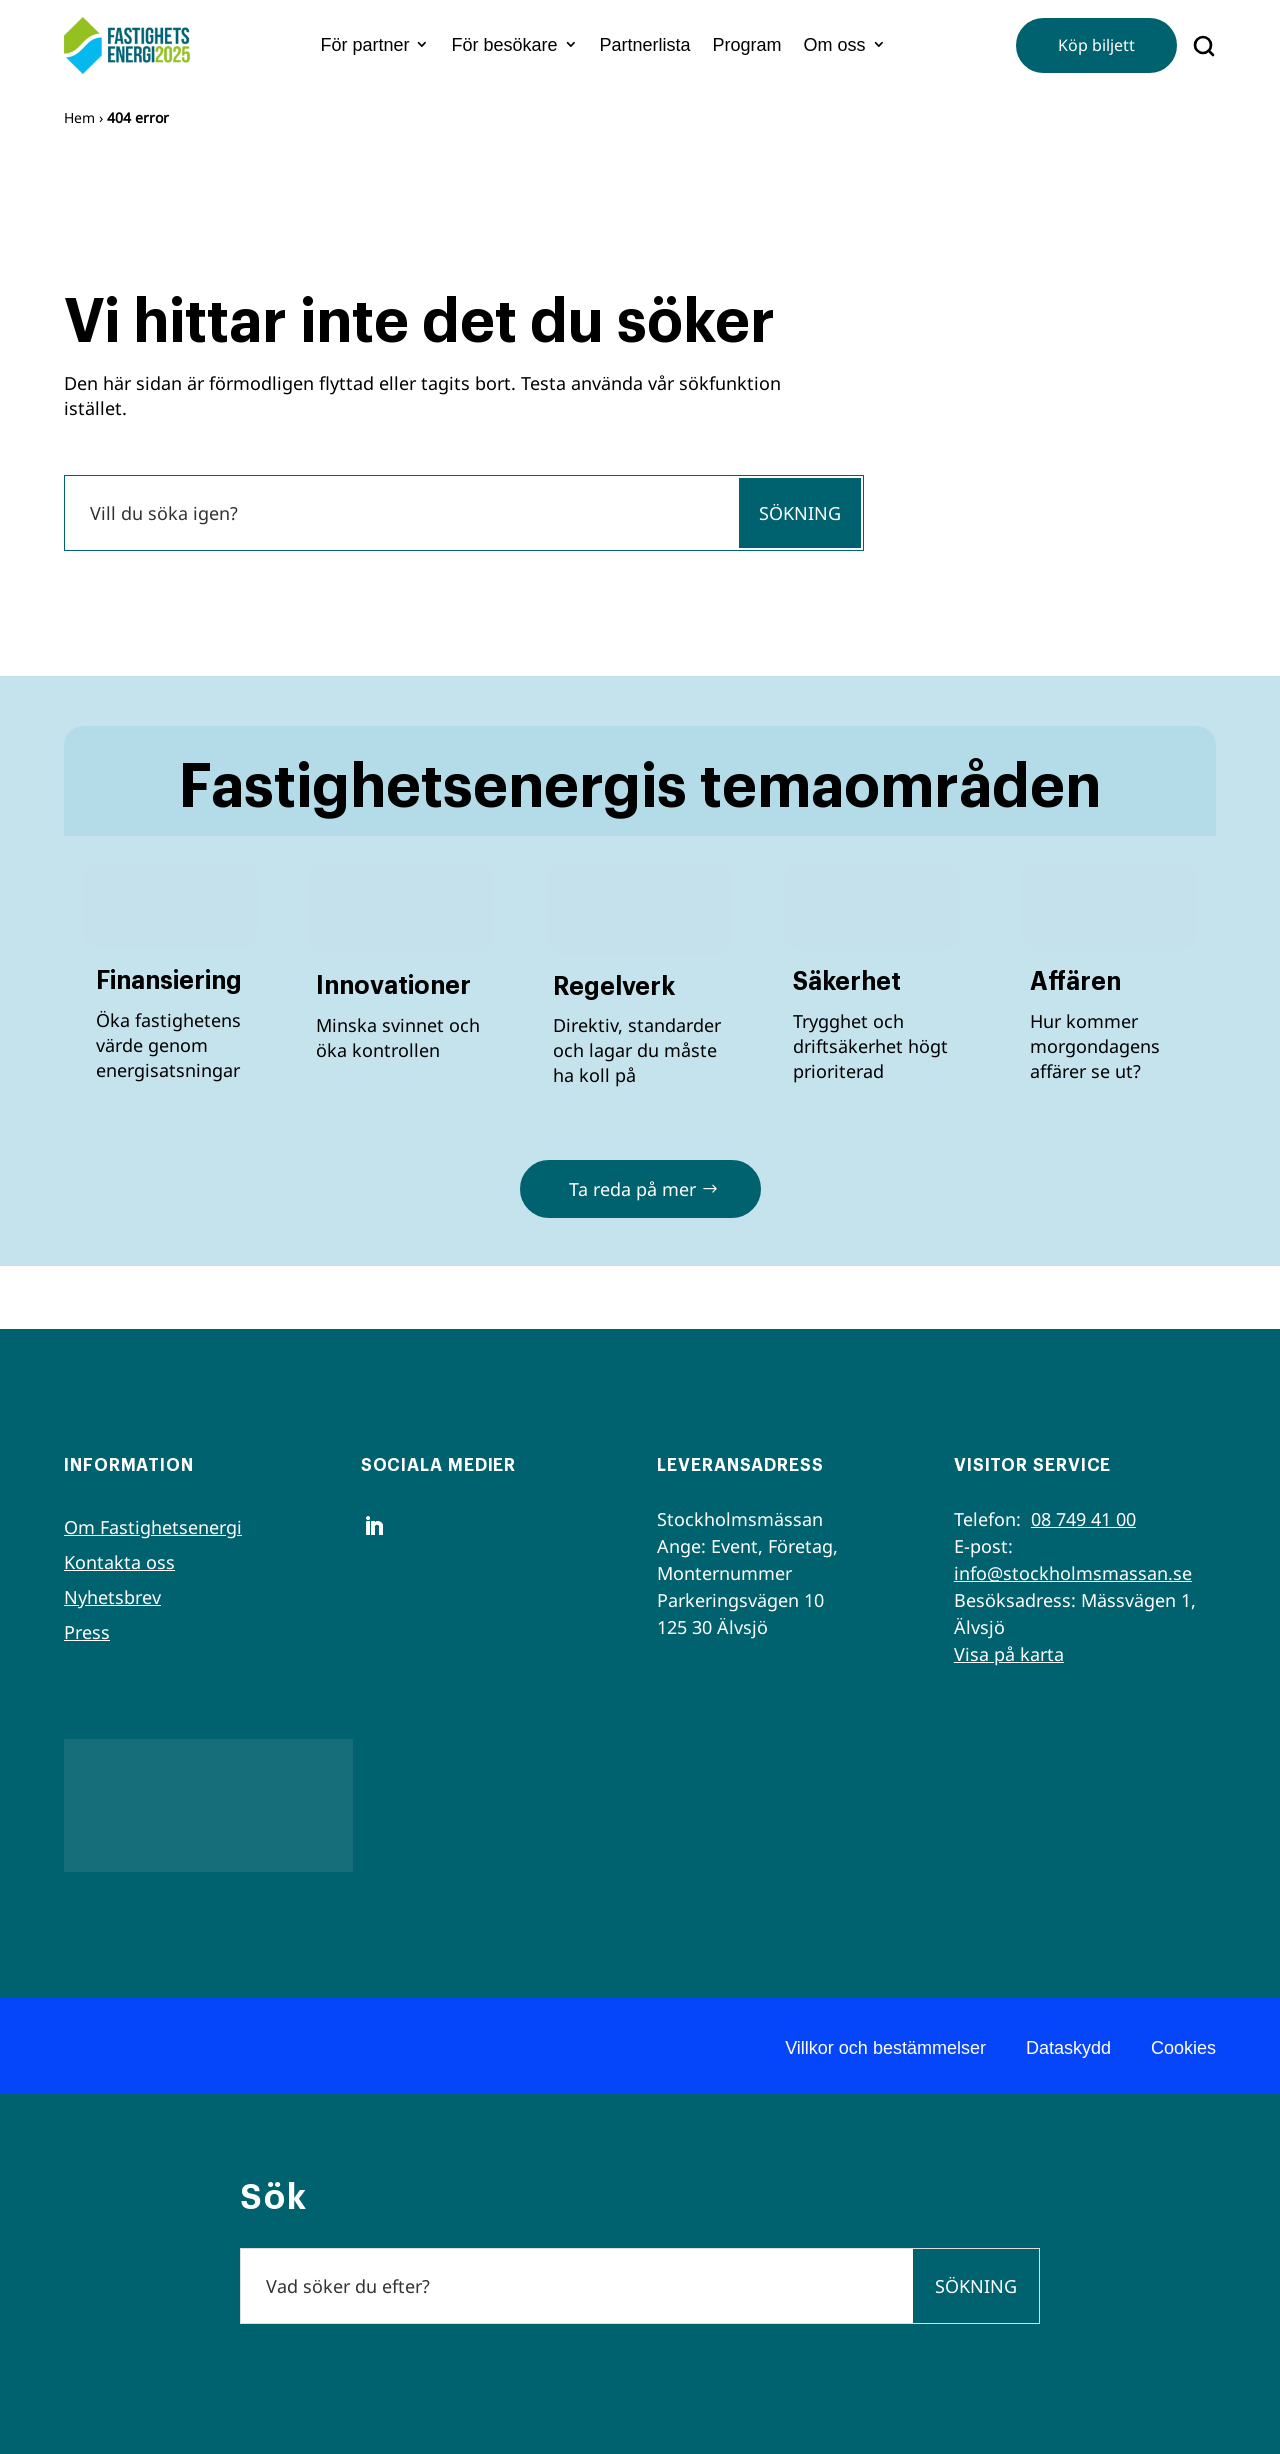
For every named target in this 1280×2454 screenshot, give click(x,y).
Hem (79, 117)
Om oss (835, 45)
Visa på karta (1009, 1654)
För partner (364, 45)
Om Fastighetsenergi (153, 1527)
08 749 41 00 (1083, 1519)
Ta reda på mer (632, 1189)
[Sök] (401, 513)
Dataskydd (1068, 2048)
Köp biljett (1096, 45)
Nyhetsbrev (112, 1597)
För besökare (504, 45)
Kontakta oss (119, 1562)
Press (87, 1632)
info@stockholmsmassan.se (1073, 1573)
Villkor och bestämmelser (885, 2048)
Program (747, 45)
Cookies (1183, 2048)
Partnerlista (645, 45)
